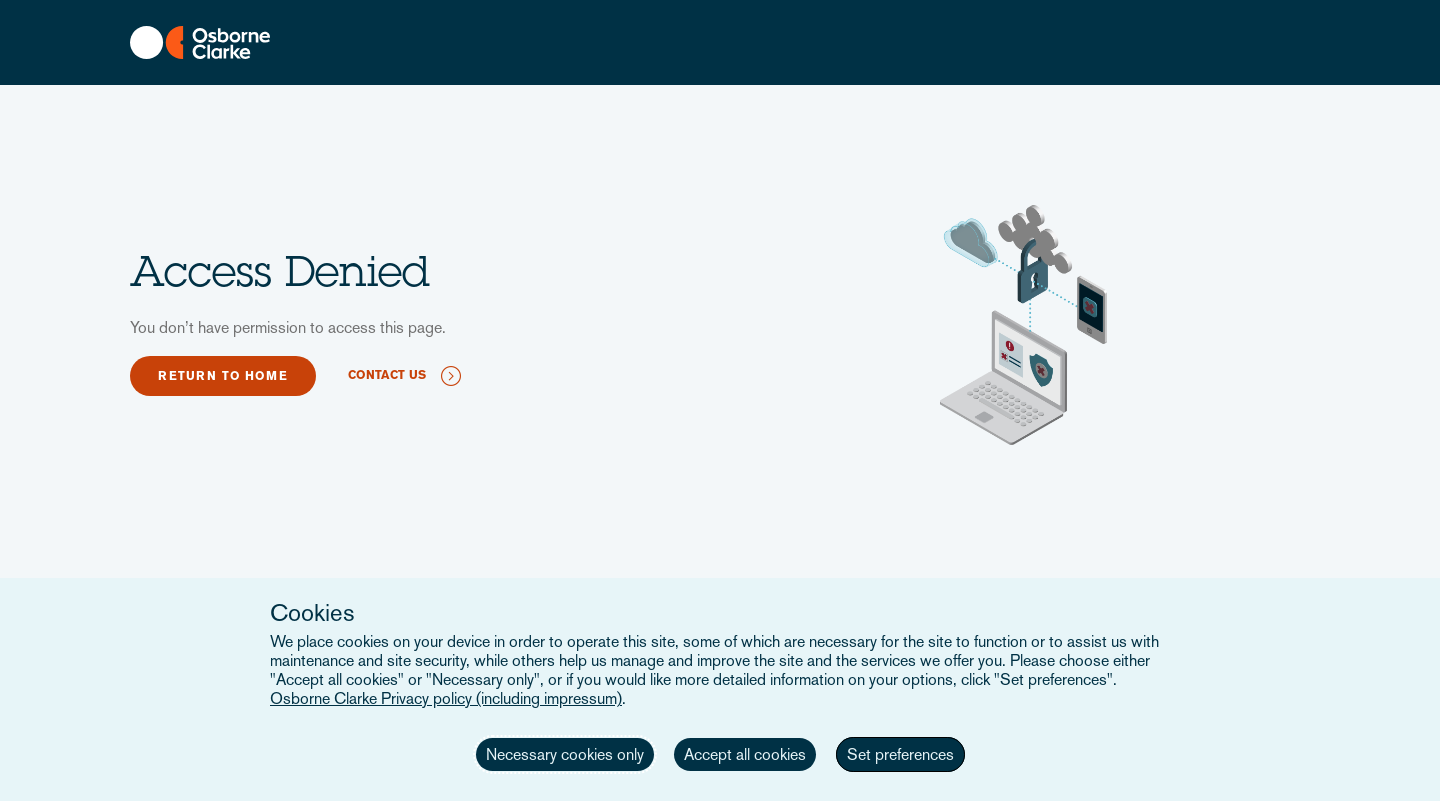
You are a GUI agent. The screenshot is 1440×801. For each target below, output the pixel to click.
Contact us (387, 375)
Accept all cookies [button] (745, 754)
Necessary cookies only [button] (565, 754)
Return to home (223, 376)
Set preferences (900, 754)
